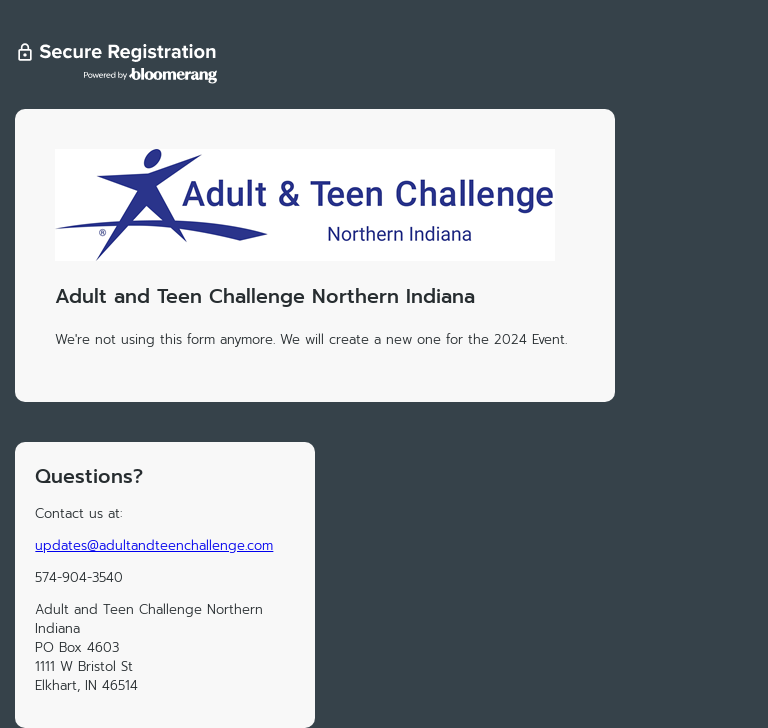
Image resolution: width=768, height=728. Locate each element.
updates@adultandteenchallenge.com (154, 545)
